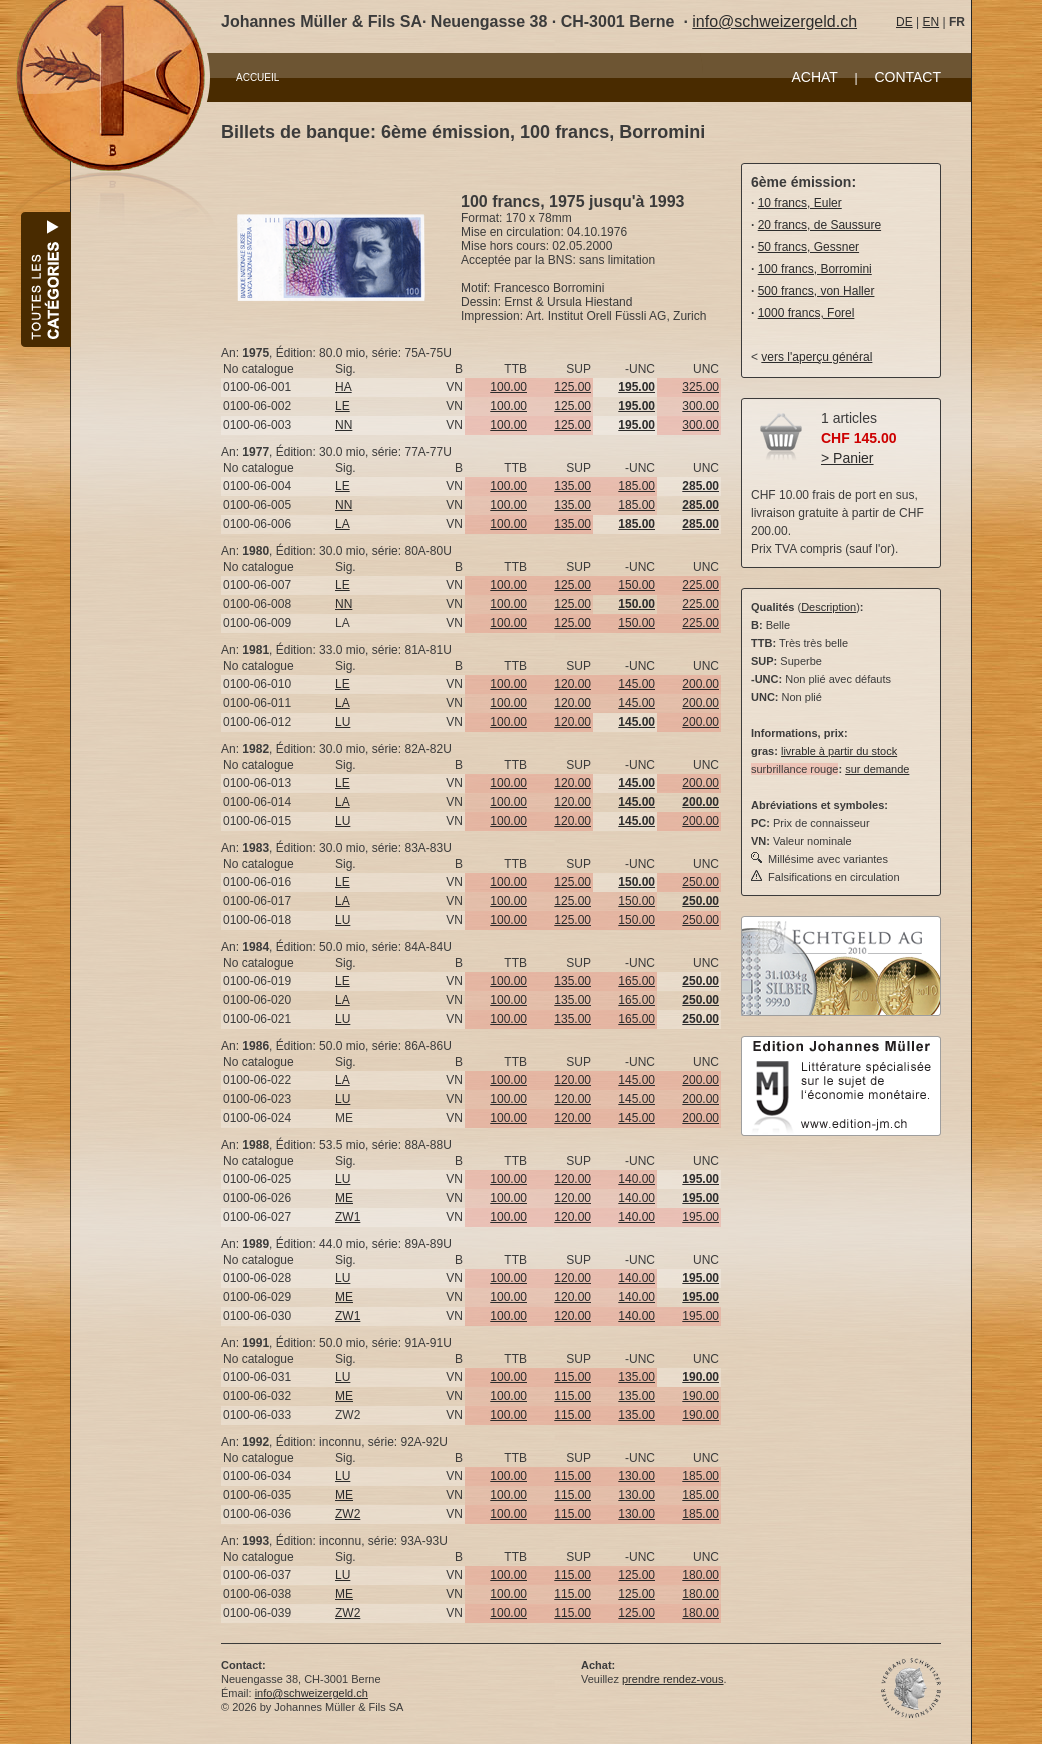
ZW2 (347, 1514)
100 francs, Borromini (815, 269)
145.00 (636, 684)
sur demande (877, 769)
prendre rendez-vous (673, 1679)
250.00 (700, 882)
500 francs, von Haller (816, 291)
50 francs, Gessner (808, 247)
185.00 (636, 486)
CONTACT (907, 77)
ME (344, 1198)
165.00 (636, 981)
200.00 (700, 684)
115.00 (572, 1377)
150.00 (636, 585)
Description (828, 607)
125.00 (572, 387)
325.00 (700, 387)
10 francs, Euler (800, 203)
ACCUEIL (257, 77)
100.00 (508, 387)
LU (342, 722)
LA (342, 524)
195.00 (700, 1217)
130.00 (636, 1476)
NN (343, 425)
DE (904, 22)
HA (343, 387)
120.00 (572, 684)
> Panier (847, 458)
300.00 (700, 406)
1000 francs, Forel (806, 313)
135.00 (572, 486)
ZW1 (347, 1217)
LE (342, 406)
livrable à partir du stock (839, 751)
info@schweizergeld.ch (774, 21)
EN (930, 22)
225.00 (700, 585)
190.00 (700, 1396)
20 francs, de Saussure (819, 225)
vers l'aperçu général (816, 357)
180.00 (700, 1575)
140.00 (636, 1179)
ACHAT (814, 77)
